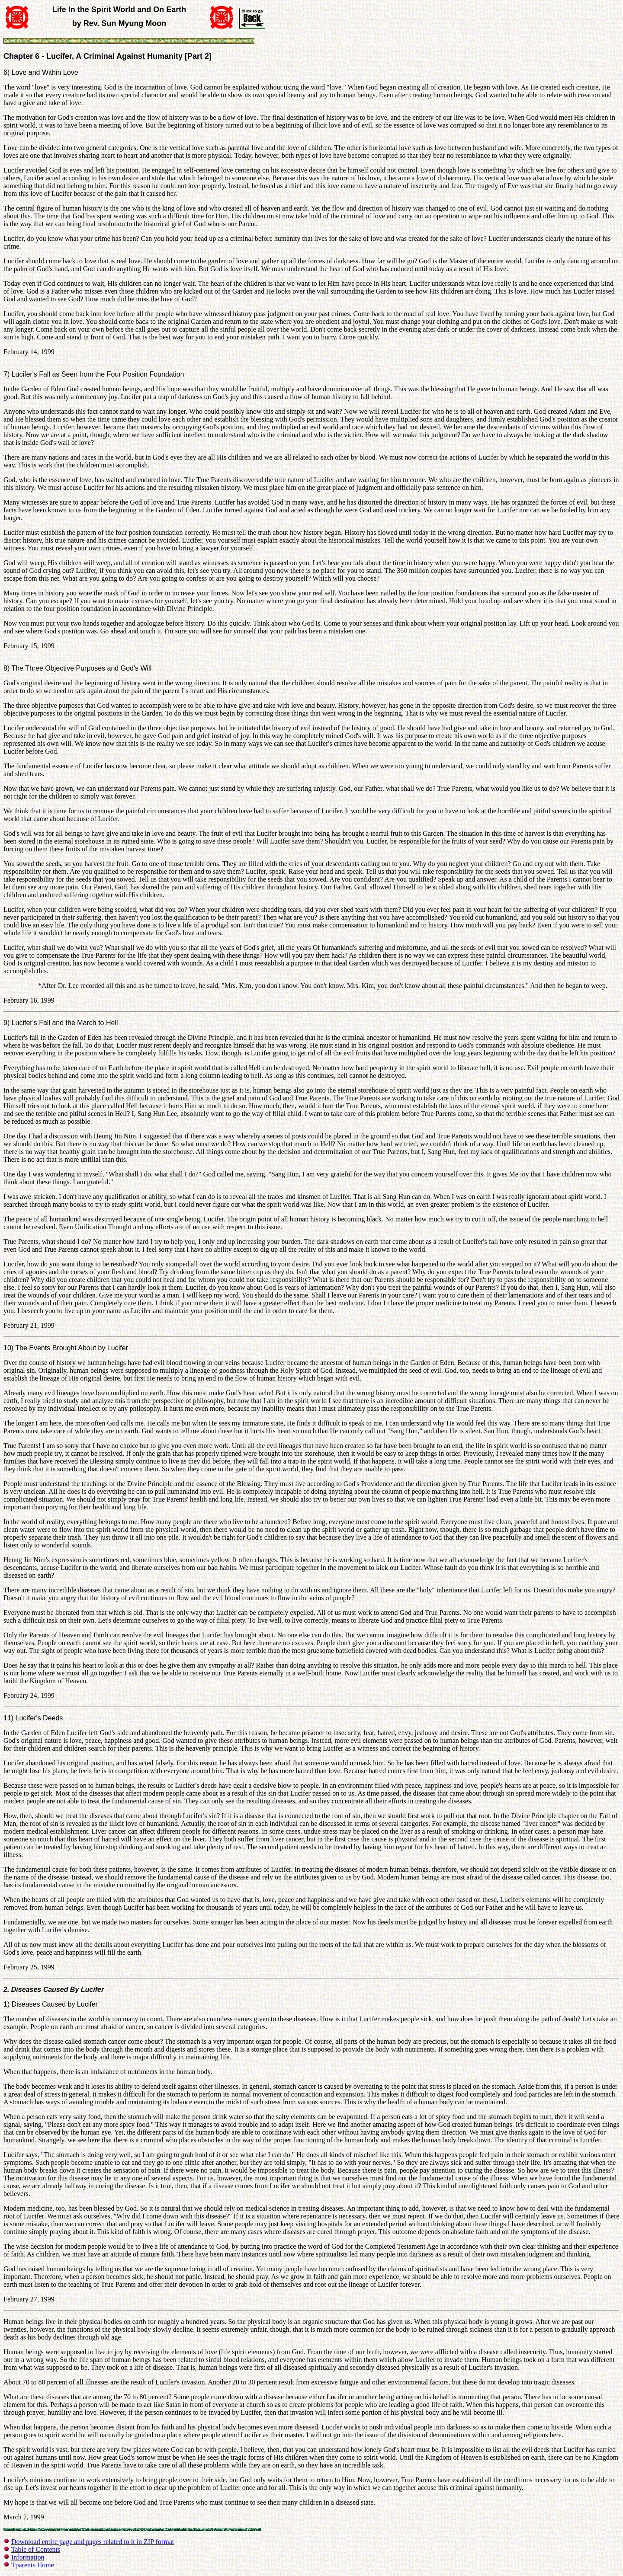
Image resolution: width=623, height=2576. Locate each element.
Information (27, 2557)
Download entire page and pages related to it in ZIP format (92, 2541)
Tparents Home (32, 2565)
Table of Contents (36, 2549)
